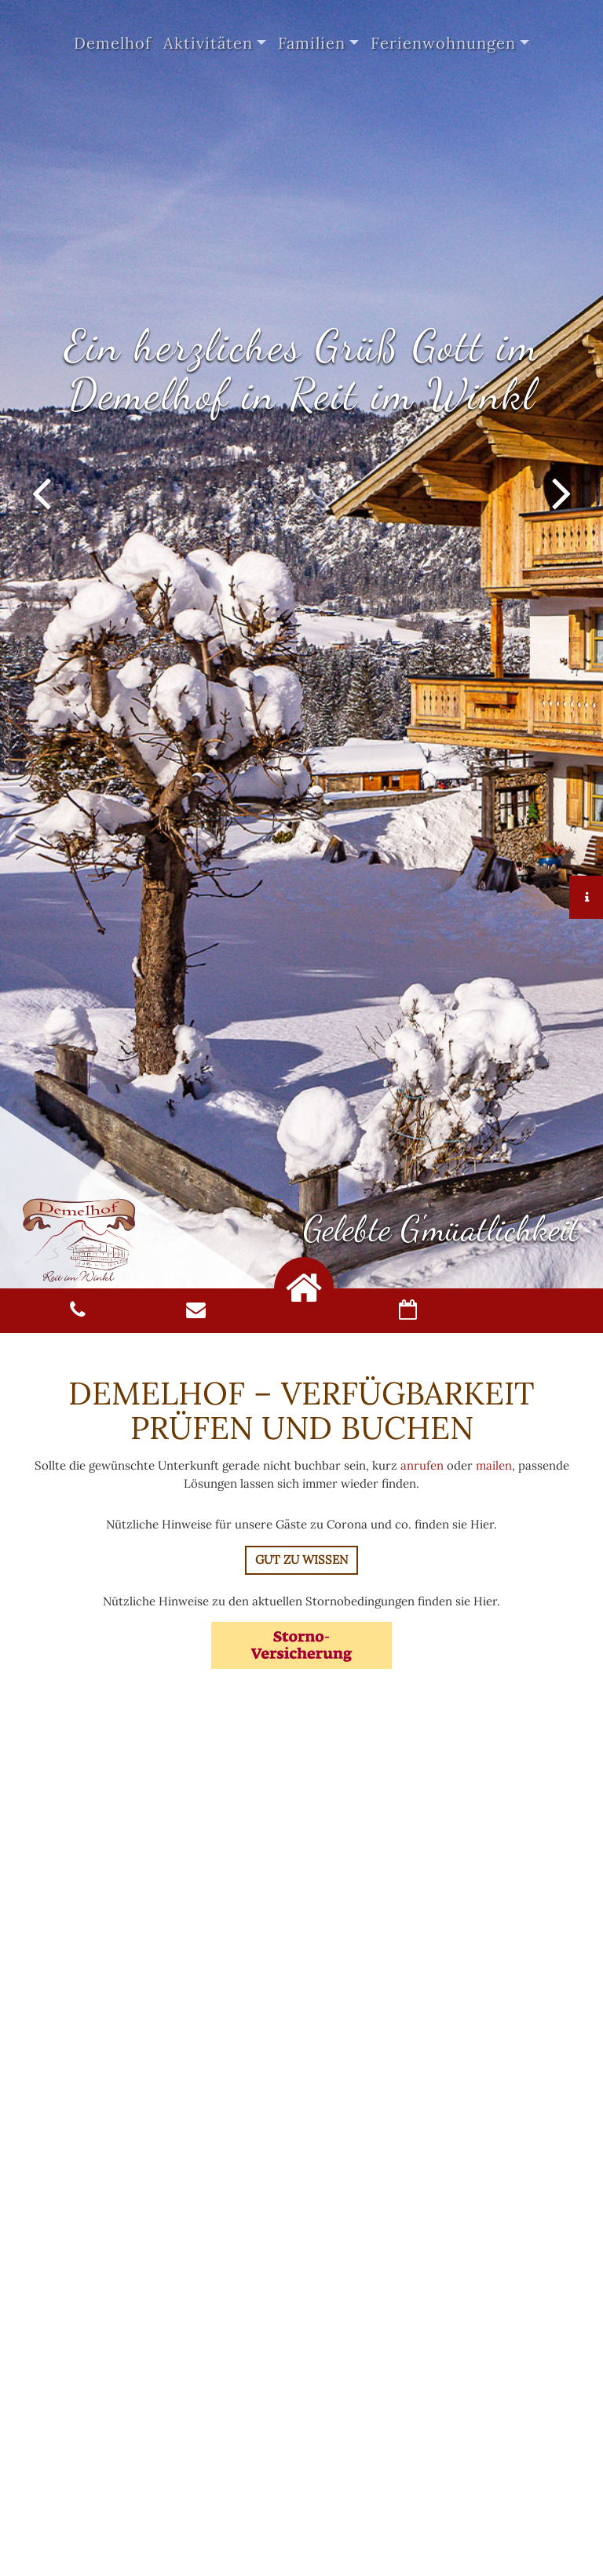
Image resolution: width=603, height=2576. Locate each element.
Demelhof (113, 43)
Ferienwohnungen (443, 43)
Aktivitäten (208, 43)
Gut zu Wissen (301, 1559)
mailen (494, 1465)
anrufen (422, 1465)
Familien (311, 43)
